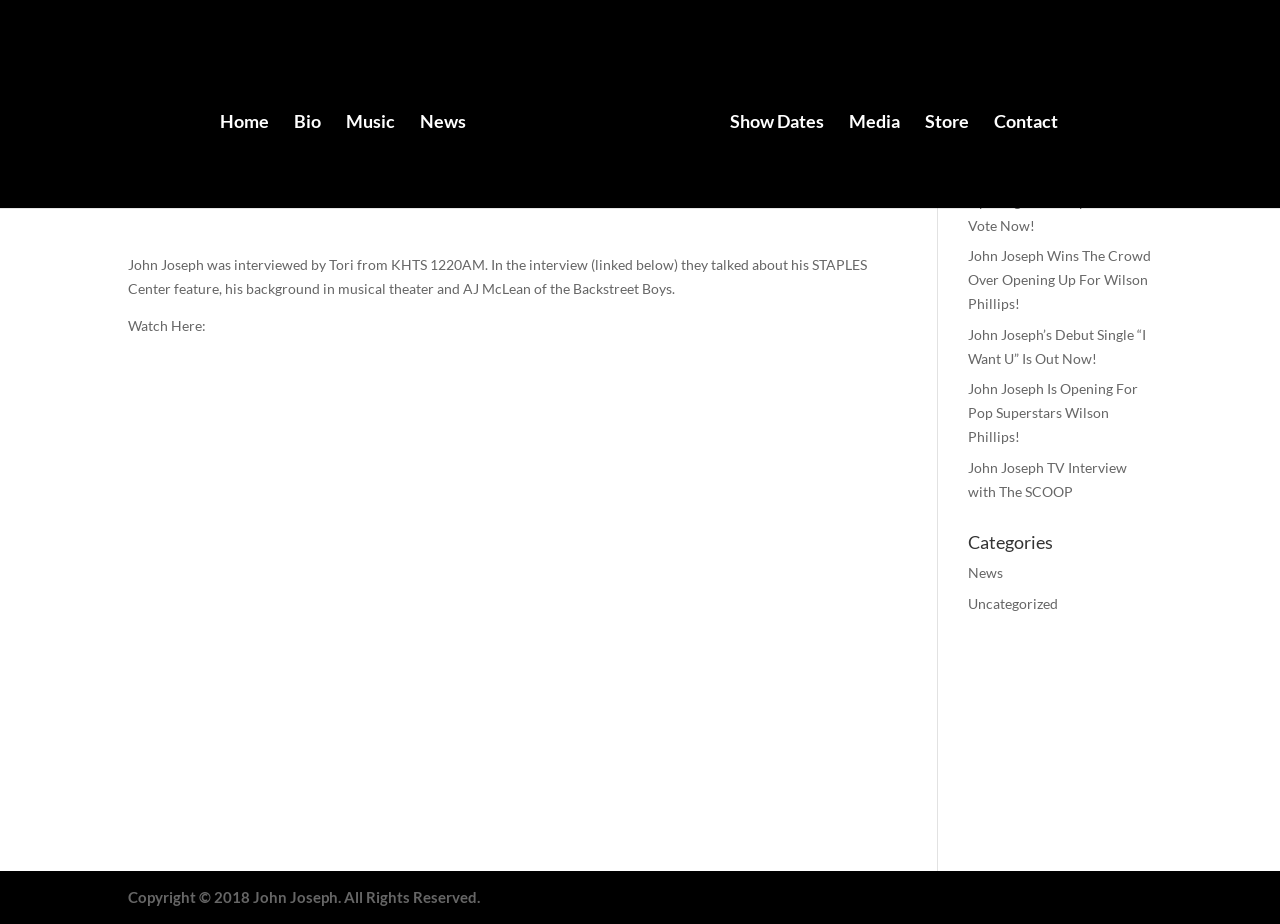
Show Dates (777, 123)
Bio (307, 123)
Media (874, 123)
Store (947, 123)
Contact (1026, 123)
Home (244, 123)
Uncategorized (1013, 603)
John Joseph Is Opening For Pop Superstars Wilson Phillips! (1053, 412)
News (443, 123)
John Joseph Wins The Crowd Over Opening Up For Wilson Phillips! (1059, 279)
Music (370, 123)
